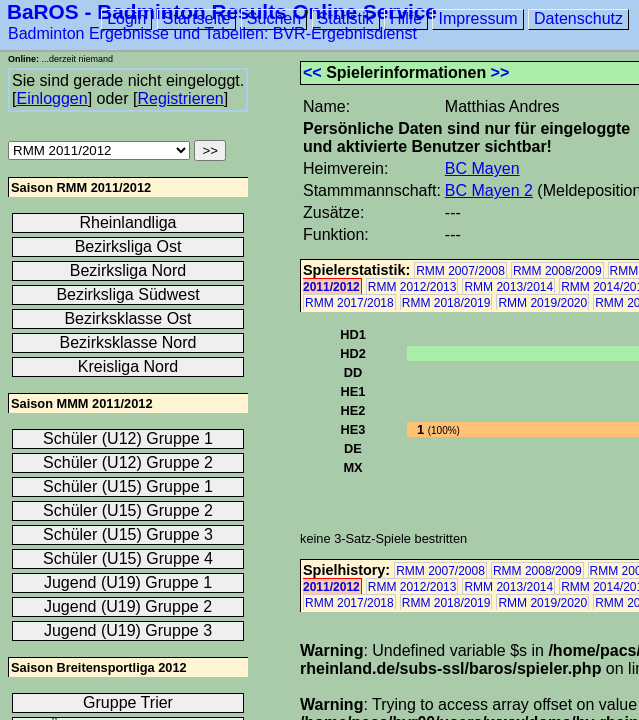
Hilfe (406, 18)
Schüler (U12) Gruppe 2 (128, 462)
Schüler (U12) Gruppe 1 (128, 438)
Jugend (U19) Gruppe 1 (128, 582)
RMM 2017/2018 (349, 303)
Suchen (274, 18)
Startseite (197, 18)
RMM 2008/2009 (557, 271)
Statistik (346, 18)
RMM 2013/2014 (508, 287)
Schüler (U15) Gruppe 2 (128, 510)
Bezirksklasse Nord (128, 342)
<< (312, 72)
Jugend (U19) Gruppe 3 (128, 630)
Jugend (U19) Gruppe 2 (128, 606)
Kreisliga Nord (128, 366)
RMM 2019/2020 (542, 303)
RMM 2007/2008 (460, 271)
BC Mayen (482, 168)
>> (500, 72)
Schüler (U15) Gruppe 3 (128, 534)
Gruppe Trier (128, 702)
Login (126, 18)
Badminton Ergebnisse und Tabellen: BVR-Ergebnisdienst (212, 33)
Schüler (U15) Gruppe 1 (128, 486)
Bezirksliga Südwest (127, 294)
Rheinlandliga (128, 222)
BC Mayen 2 (489, 190)
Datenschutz (578, 18)
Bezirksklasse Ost (127, 318)
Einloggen (51, 98)
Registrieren (180, 98)
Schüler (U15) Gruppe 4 (128, 558)
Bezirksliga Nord (128, 270)
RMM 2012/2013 (412, 287)
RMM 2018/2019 (446, 303)
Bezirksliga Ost (128, 246)
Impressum (477, 18)
